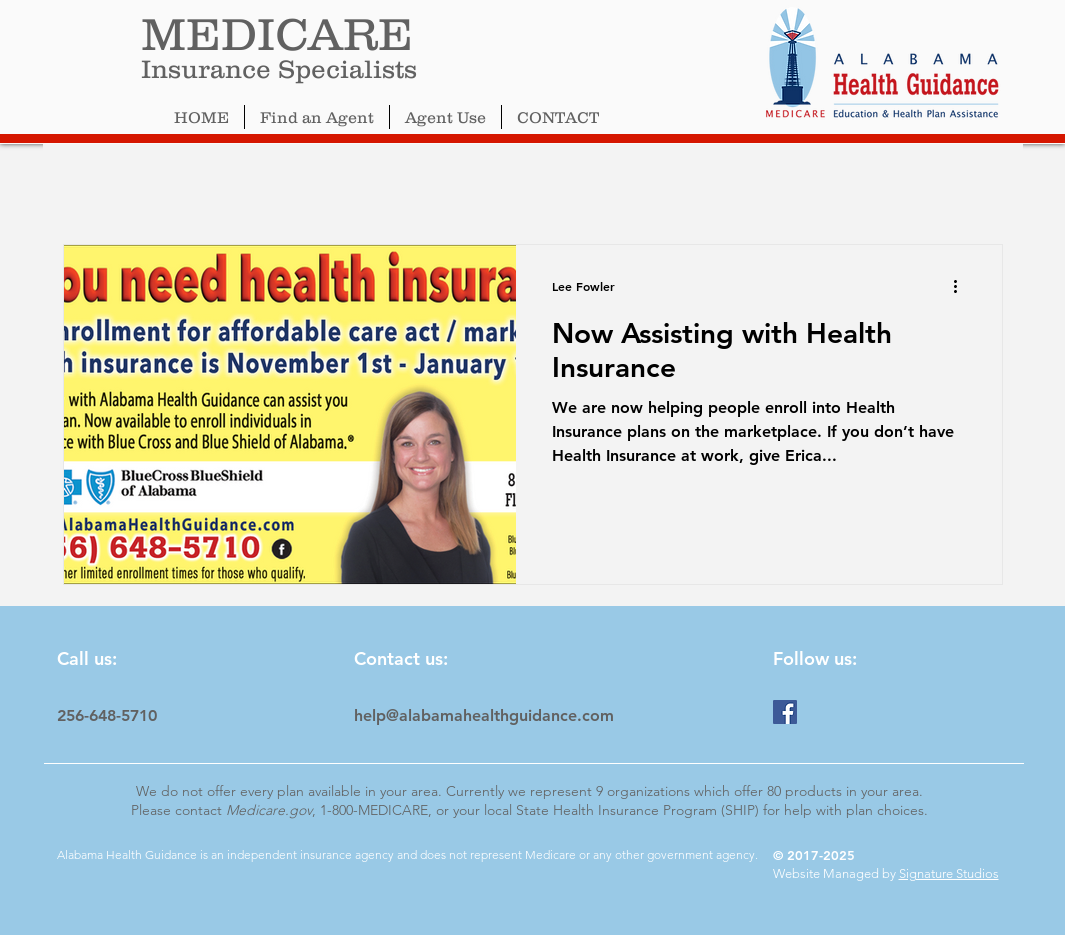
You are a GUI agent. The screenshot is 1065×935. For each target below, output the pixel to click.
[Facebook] (785, 712)
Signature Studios (949, 873)
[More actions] (963, 286)
